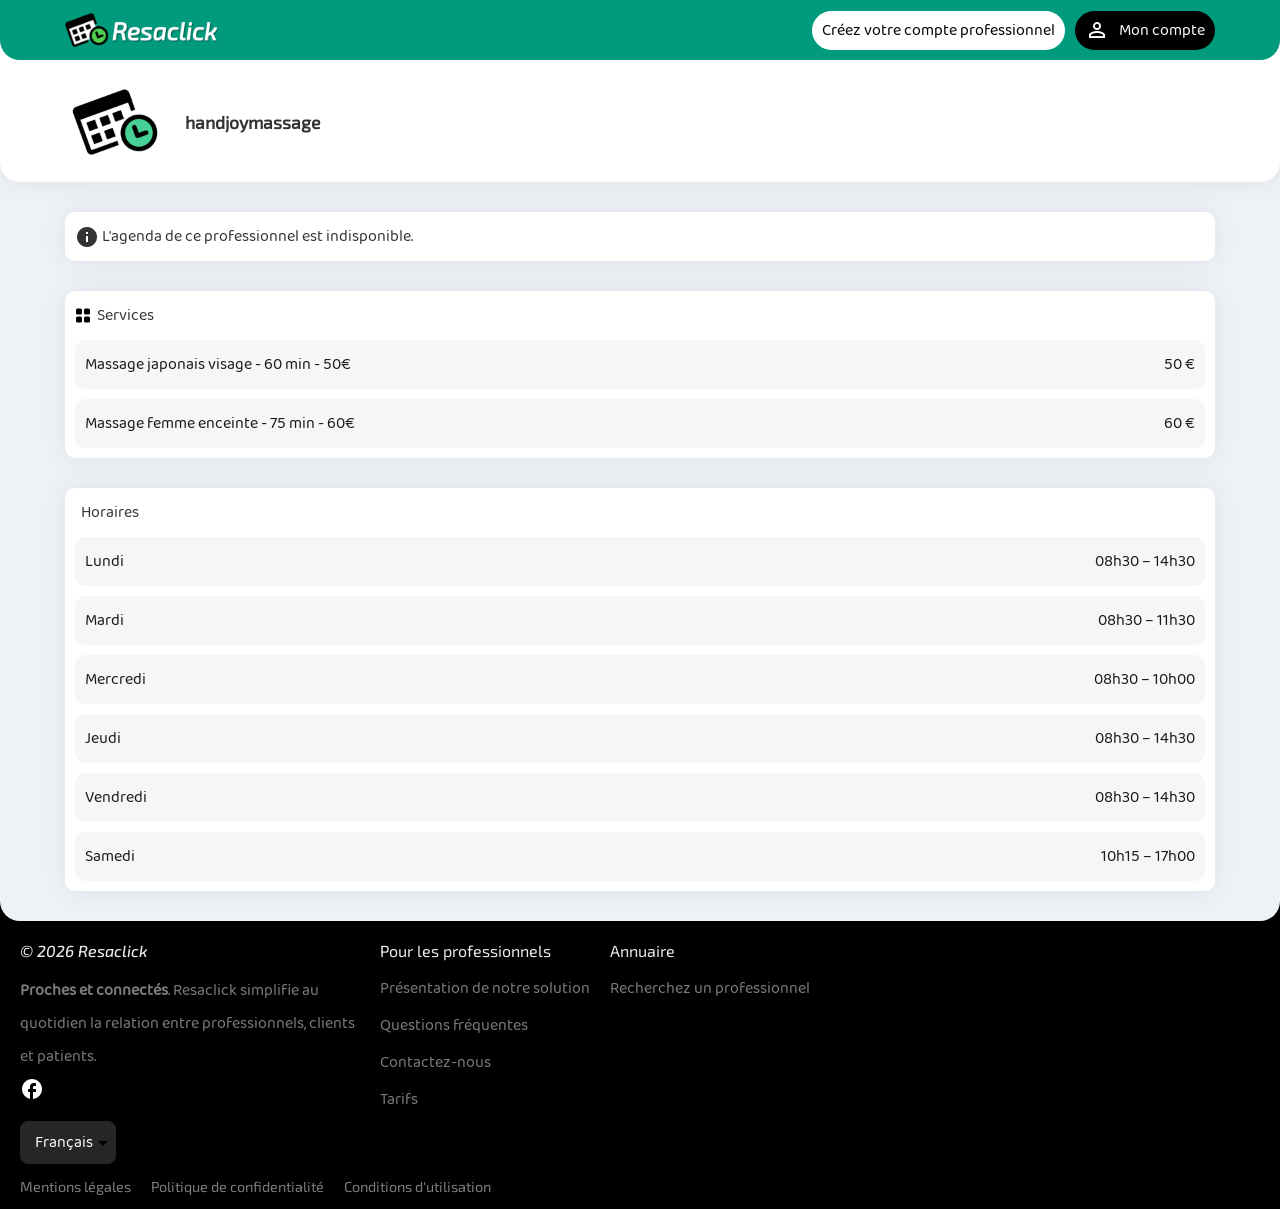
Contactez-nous (435, 1062)
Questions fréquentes (454, 1025)
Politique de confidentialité (237, 1186)
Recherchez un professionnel (710, 988)
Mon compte (1145, 30)
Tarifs (399, 1099)
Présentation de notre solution (485, 988)
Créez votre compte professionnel (938, 30)
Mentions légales (75, 1186)
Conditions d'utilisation (417, 1186)
